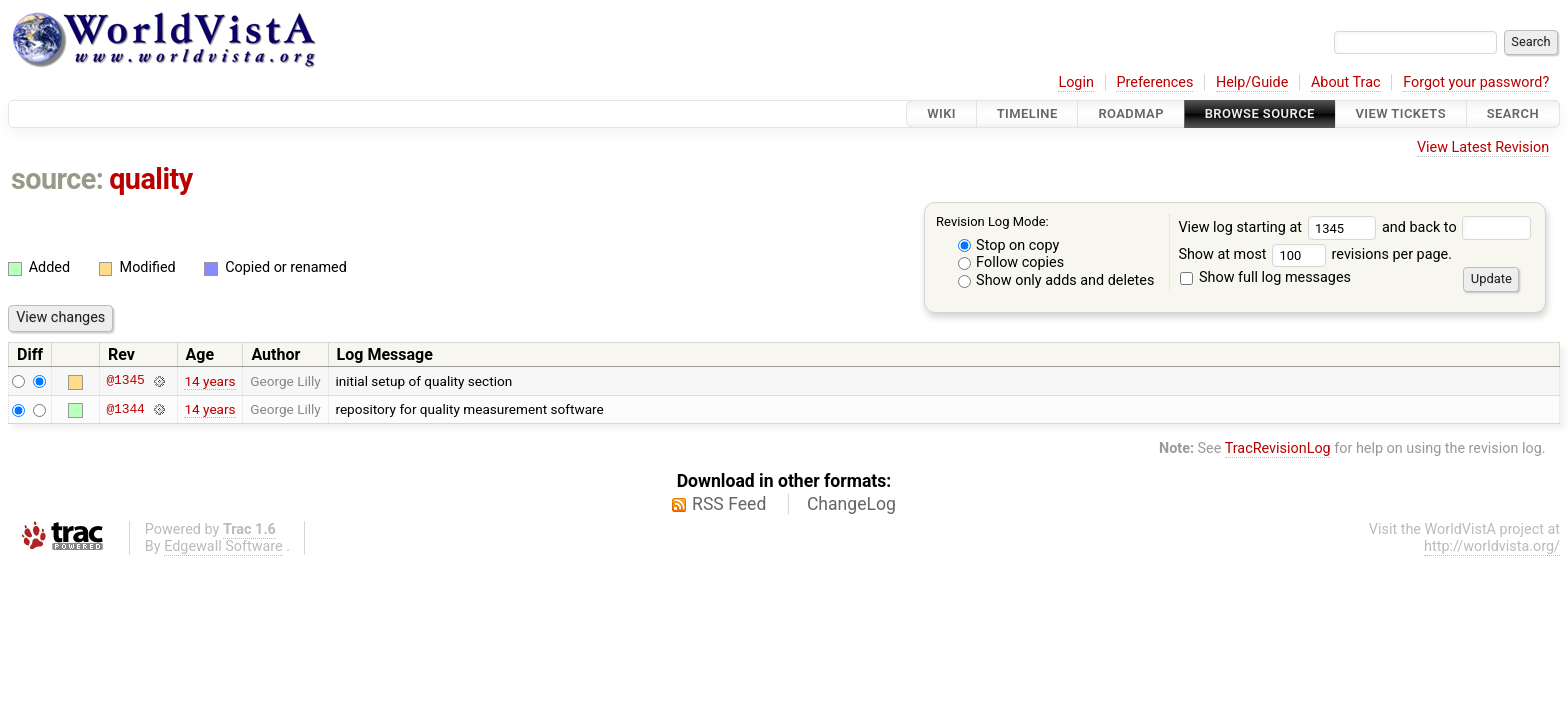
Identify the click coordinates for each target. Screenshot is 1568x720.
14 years (209, 381)
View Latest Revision (1483, 147)
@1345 (125, 381)
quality (151, 179)
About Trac (1346, 82)
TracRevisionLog (1278, 448)
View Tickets (1401, 113)
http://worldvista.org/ (1492, 546)
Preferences (1154, 82)
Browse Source (1260, 113)
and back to (1456, 227)
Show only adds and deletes (1056, 280)
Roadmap (1131, 113)
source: (57, 179)
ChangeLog (851, 504)
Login (1076, 82)
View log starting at (1280, 227)
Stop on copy (1009, 245)
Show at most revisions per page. (1315, 254)
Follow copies (1011, 262)
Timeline (1027, 113)
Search (1513, 113)
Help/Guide (1252, 82)
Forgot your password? (1476, 82)
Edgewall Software (223, 546)
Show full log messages (1265, 277)
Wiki (941, 113)
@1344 (125, 409)
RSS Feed (729, 504)
